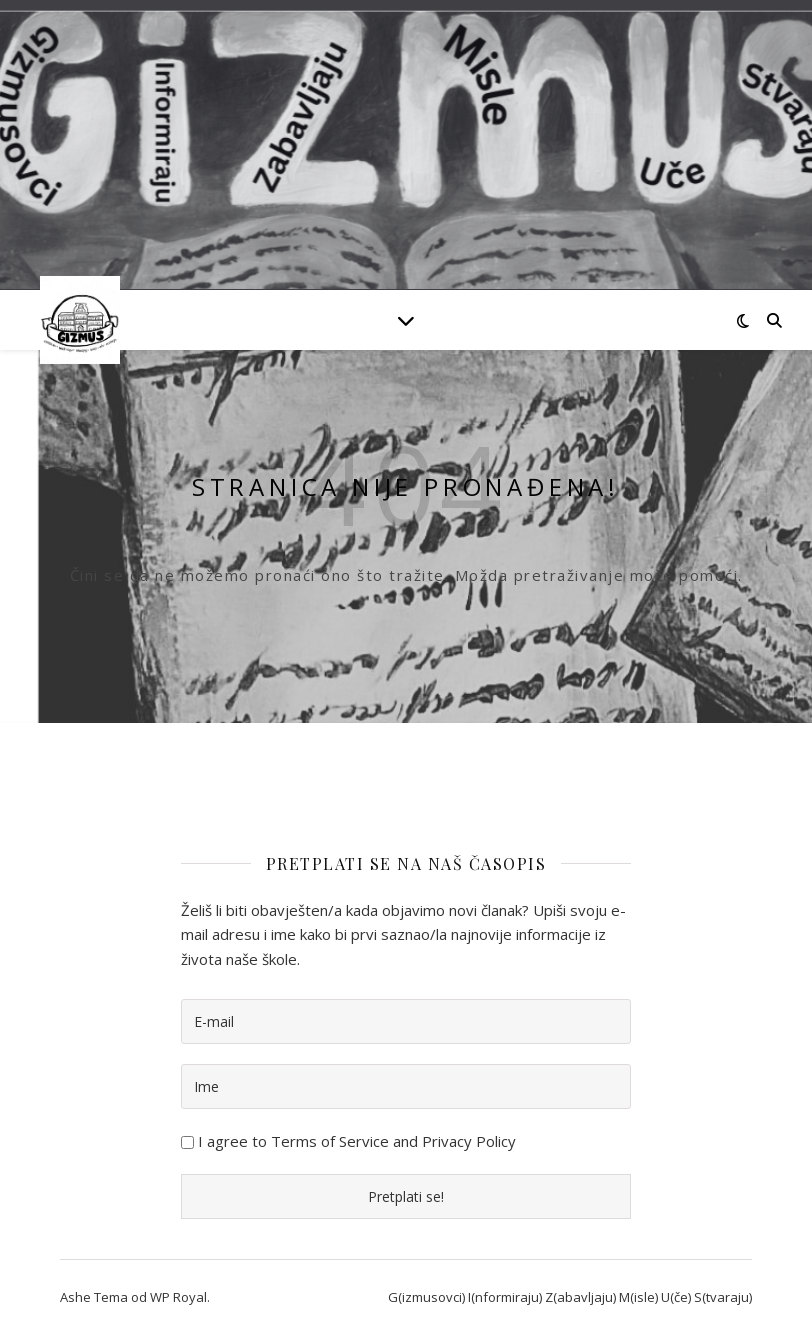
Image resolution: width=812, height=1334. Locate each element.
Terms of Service (330, 1141)
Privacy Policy (469, 1141)
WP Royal (178, 1297)
